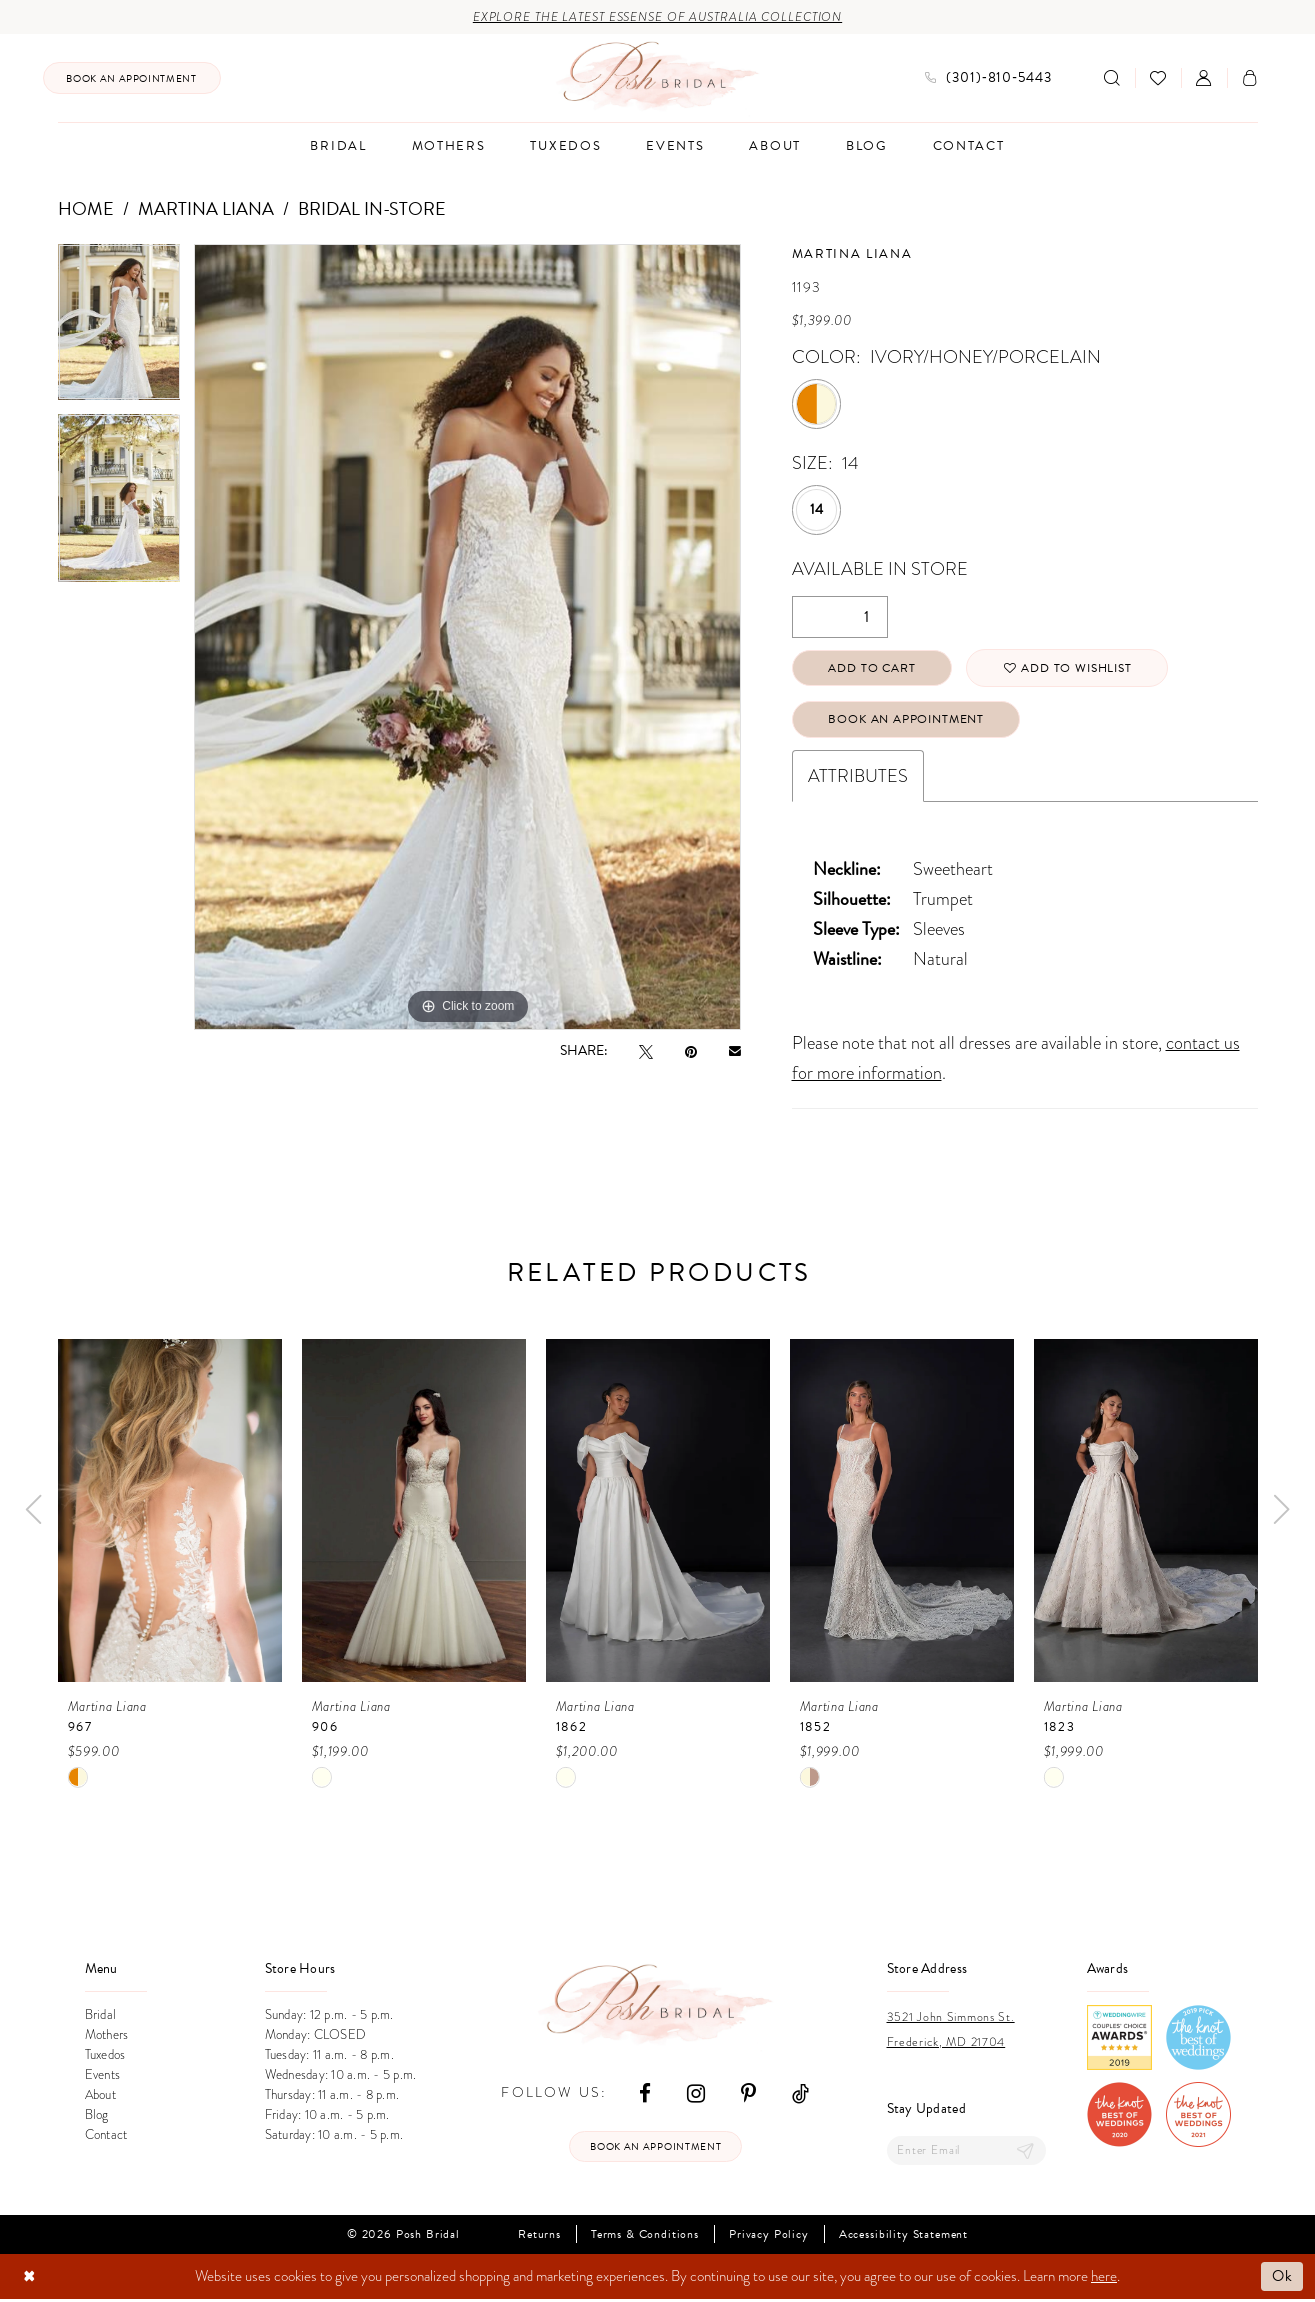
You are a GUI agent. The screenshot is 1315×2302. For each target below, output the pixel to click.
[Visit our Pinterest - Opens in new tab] (748, 2094)
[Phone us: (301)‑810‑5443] (988, 78)
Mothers (107, 2036)
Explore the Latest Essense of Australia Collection (657, 17)
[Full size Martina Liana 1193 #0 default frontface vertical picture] (467, 637)
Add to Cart (872, 669)
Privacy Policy (769, 2237)
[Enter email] (966, 2153)
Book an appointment (655, 2149)
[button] (1204, 78)
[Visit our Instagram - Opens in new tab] (696, 2094)
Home (86, 208)
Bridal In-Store (372, 208)
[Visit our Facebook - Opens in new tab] (645, 2094)
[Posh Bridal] (657, 78)
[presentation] (170, 1512)
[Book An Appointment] (132, 78)
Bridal (101, 2016)
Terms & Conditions (645, 2237)
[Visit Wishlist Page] (1158, 78)
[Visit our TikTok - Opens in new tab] (800, 2094)
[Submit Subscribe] (1025, 2153)
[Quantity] (840, 617)
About (100, 2096)
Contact (106, 2136)
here (1104, 2279)
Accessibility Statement (903, 2237)
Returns (539, 2237)
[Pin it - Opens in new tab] (691, 1051)
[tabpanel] (119, 329)
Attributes (858, 778)
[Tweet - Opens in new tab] (646, 1051)
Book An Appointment (907, 721)
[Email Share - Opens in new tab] (735, 1051)
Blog (97, 2116)
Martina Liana (206, 208)
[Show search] (1112, 78)
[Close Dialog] (29, 2279)
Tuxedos (105, 2056)
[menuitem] (132, 78)
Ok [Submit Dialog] (1282, 2279)
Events (103, 2076)
